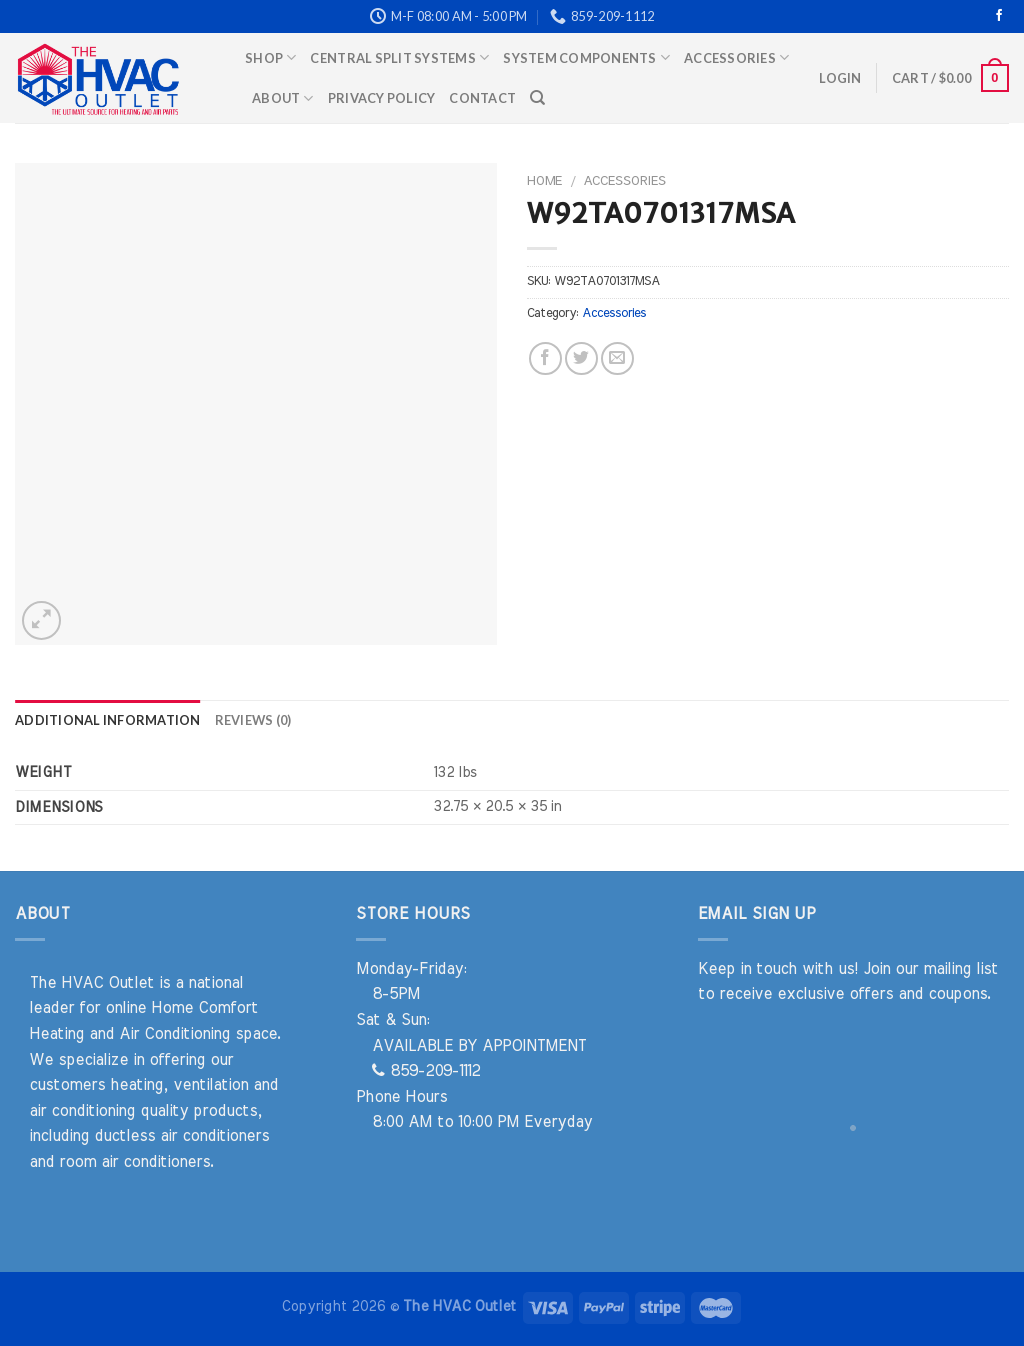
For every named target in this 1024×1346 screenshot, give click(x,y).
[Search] (537, 98)
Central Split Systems (399, 57)
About (283, 98)
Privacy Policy (382, 98)
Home (544, 181)
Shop (270, 57)
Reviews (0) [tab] (253, 720)
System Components (586, 57)
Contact (482, 98)
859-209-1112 (426, 1071)
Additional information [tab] (108, 720)
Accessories (736, 57)
